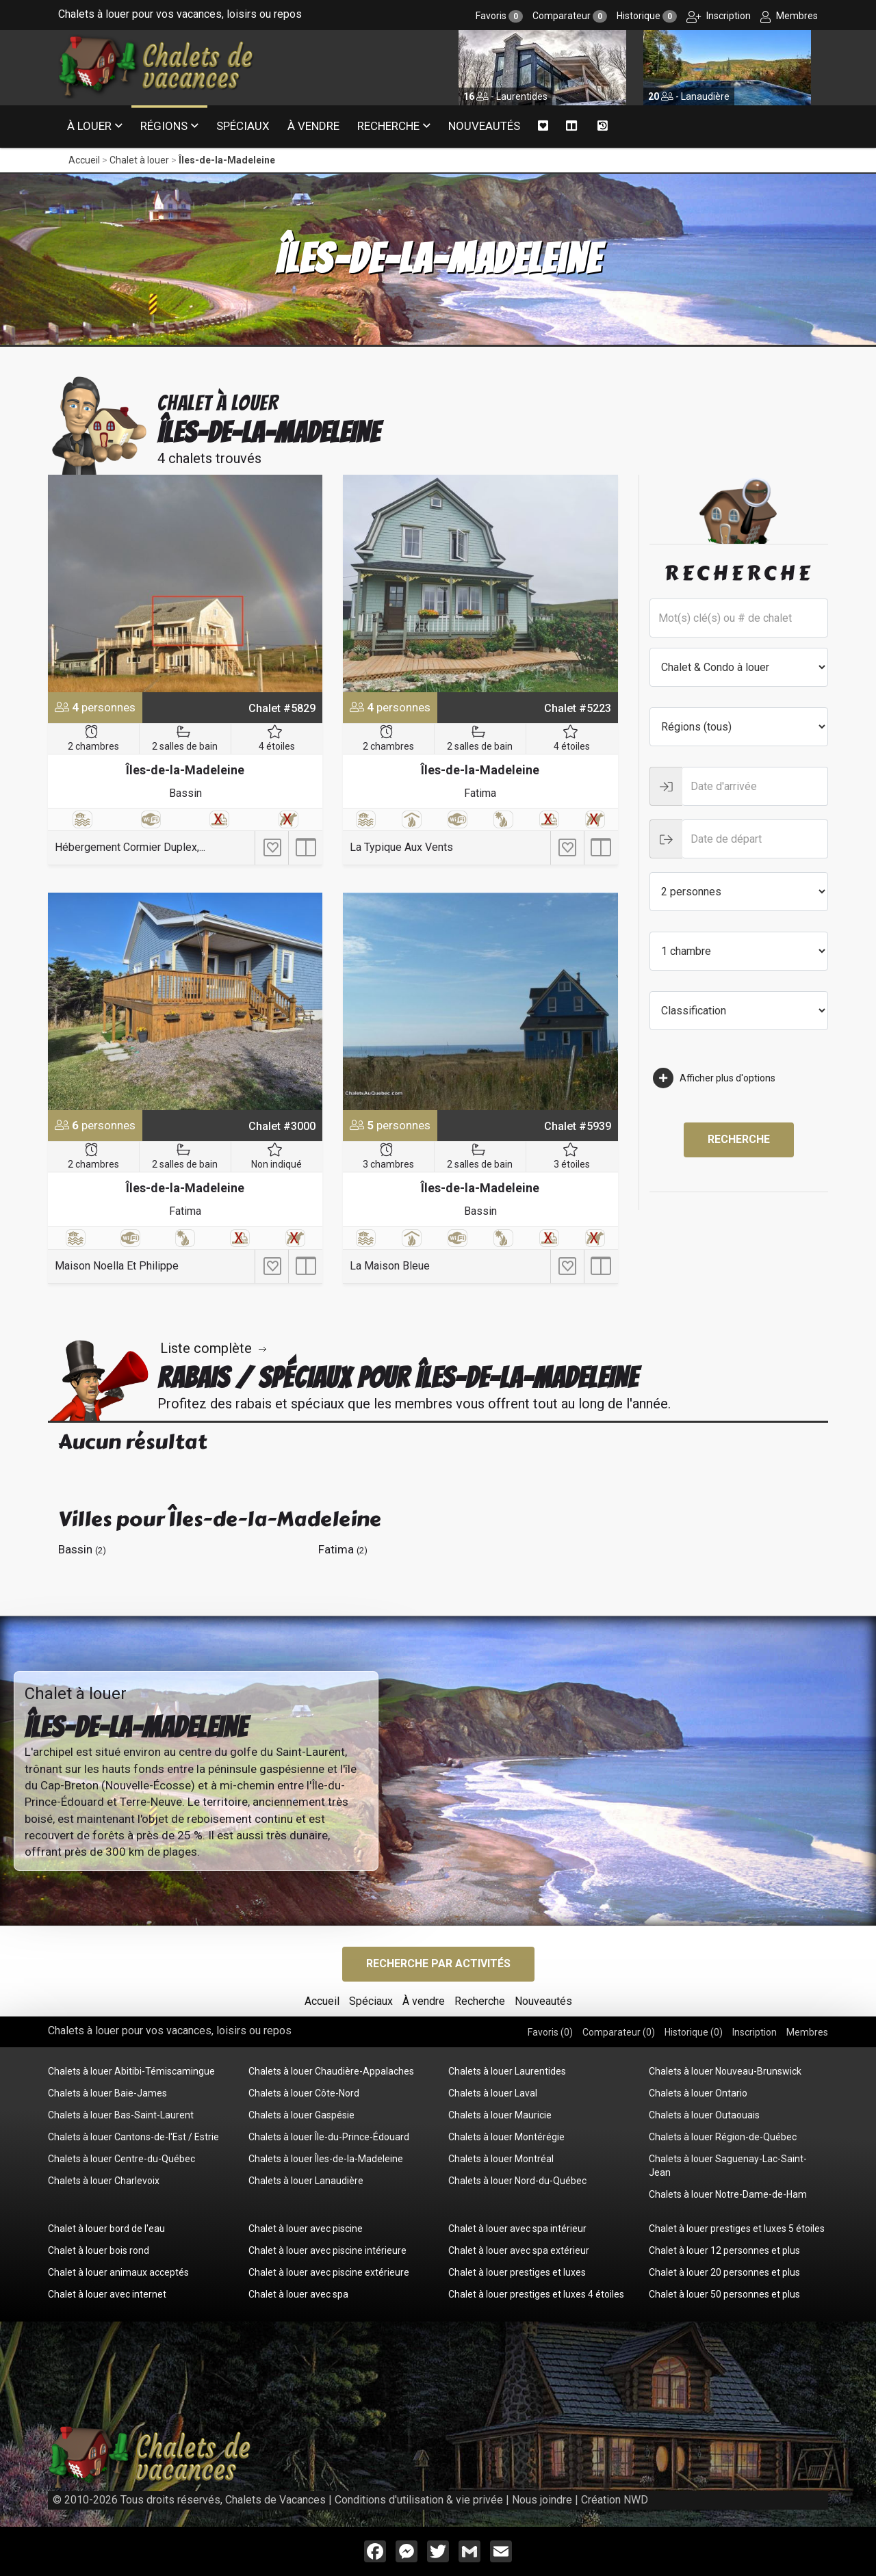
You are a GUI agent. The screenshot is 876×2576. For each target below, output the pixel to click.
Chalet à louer (139, 160)
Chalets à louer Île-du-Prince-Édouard (328, 2136)
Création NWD (614, 2499)
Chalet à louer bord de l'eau (106, 2228)
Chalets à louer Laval (492, 2093)
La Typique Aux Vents (401, 847)
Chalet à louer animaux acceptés (118, 2272)
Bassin (185, 793)
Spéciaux (243, 126)
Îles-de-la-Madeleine (227, 160)
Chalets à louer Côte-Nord (303, 2093)
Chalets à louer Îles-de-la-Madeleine (325, 2158)
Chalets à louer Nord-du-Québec (517, 2180)
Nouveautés (484, 126)
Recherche (388, 126)
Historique (647, 15)
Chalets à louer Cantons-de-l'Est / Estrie (133, 2136)
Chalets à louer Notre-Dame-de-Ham (728, 2194)
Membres (789, 15)
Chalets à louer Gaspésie (301, 2115)
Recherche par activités (438, 1963)
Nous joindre (542, 2499)
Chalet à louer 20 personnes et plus (724, 2272)
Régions (164, 126)
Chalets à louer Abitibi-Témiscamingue (131, 2071)
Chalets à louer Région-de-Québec (723, 2136)
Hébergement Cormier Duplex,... (130, 847)
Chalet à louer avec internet (107, 2294)
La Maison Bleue (390, 1265)
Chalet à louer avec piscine (305, 2228)
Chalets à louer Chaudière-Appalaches (331, 2071)
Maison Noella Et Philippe (117, 1265)
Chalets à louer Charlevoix (103, 2180)
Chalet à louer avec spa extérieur (518, 2250)
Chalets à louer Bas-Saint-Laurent (121, 2115)
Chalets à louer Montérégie (506, 2136)
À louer (89, 126)
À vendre (313, 126)
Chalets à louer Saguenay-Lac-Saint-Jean (728, 2165)
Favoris (499, 15)
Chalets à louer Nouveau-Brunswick (725, 2071)
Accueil (84, 160)
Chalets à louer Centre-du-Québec (121, 2158)
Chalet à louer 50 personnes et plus (724, 2294)
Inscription (718, 15)
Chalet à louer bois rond (98, 2250)
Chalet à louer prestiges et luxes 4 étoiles (536, 2294)
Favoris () (550, 2032)
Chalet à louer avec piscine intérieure (327, 2250)
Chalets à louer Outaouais (704, 2115)
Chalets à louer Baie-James (107, 2093)
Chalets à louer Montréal (501, 2158)
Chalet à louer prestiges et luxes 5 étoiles (737, 2228)
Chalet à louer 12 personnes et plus (724, 2250)
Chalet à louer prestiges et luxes (517, 2272)
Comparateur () (618, 2032)
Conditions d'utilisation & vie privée (419, 2499)
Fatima (480, 793)
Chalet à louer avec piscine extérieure (328, 2272)
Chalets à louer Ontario (698, 2093)
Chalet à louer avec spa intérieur (517, 2228)
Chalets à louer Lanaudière (305, 2180)
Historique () (694, 2032)
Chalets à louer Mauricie (500, 2115)
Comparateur (569, 15)
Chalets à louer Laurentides (507, 2071)
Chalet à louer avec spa (298, 2294)
